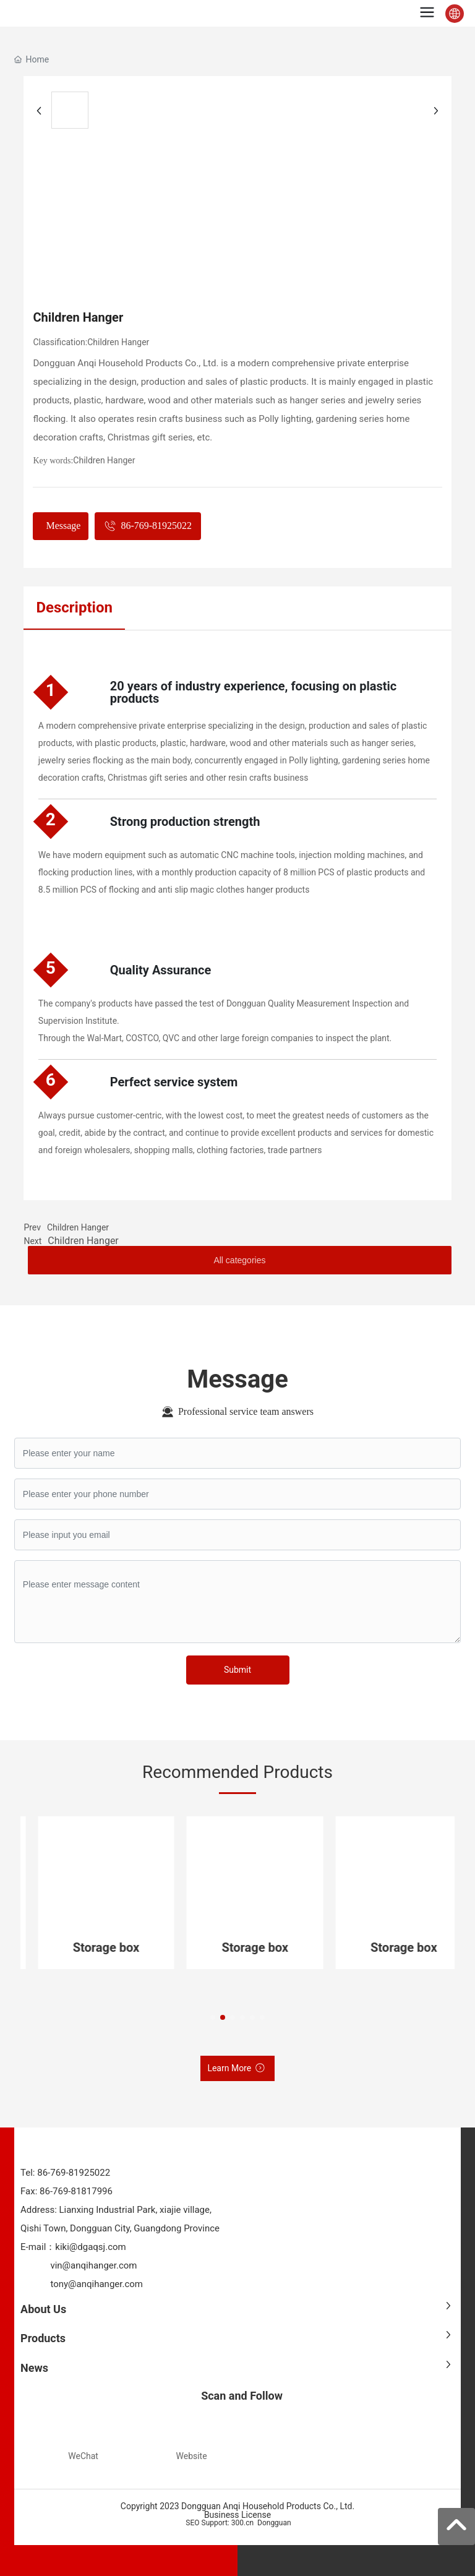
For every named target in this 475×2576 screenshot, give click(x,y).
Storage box (110, 1947)
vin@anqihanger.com (93, 2265)
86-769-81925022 (73, 2172)
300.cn (242, 2522)
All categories (239, 1260)
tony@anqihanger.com (96, 2284)
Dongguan (274, 2522)
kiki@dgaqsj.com (90, 2246)
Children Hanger (118, 342)
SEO (191, 2522)
